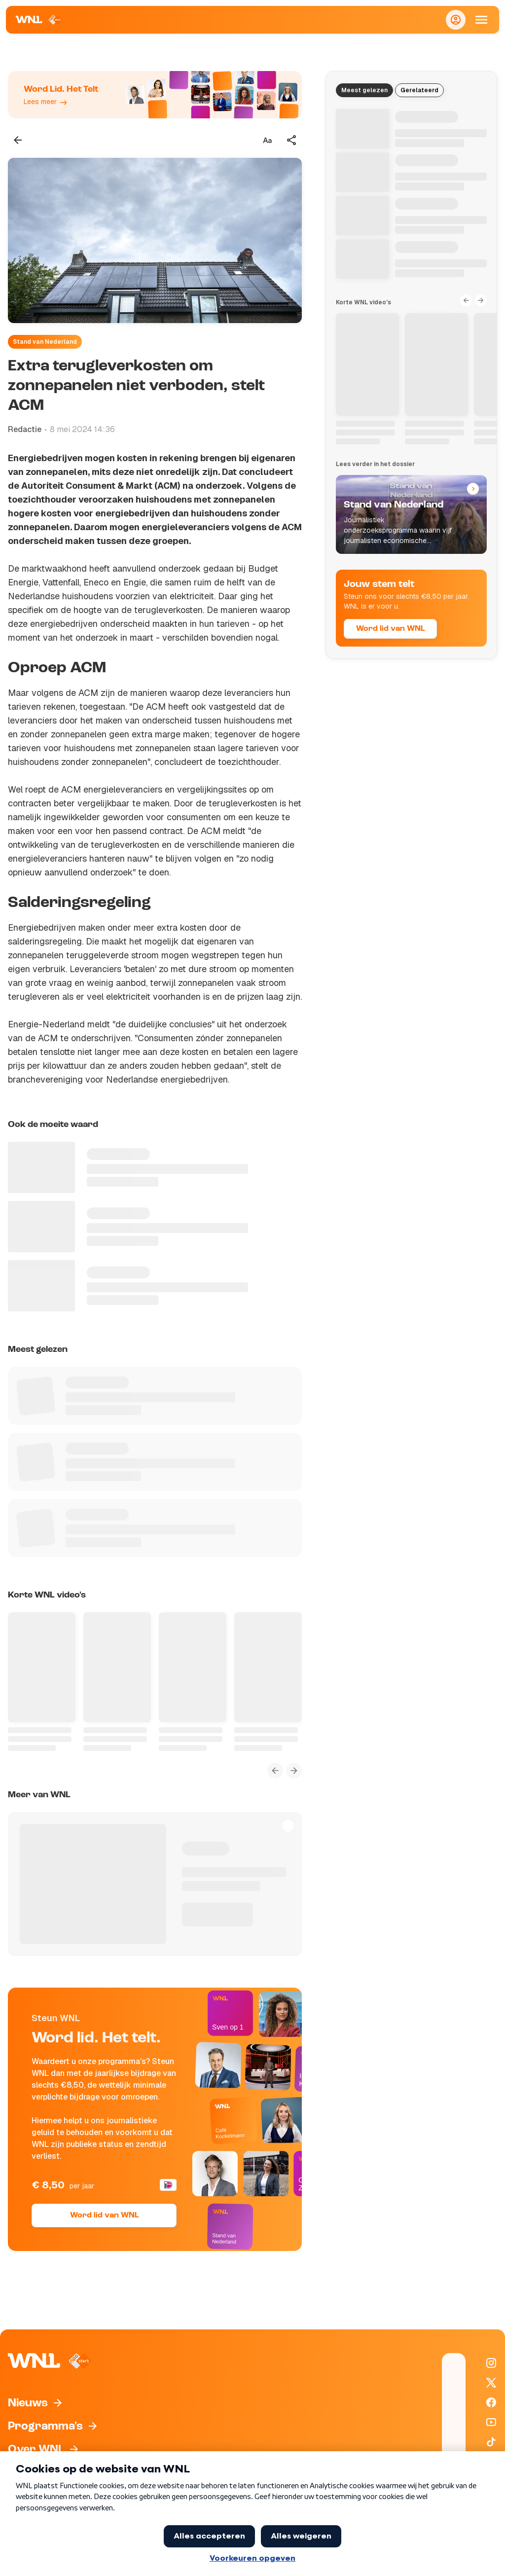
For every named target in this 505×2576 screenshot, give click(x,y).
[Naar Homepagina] (39, 20)
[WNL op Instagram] (491, 2363)
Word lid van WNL (104, 2215)
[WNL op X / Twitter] (491, 2383)
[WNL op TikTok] (491, 2442)
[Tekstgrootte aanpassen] (267, 140)
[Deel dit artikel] (292, 140)
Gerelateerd (419, 90)
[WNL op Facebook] (491, 2402)
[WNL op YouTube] (491, 2422)
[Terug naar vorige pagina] (18, 140)
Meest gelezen (364, 90)
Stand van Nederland (45, 342)
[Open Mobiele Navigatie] (481, 20)
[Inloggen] (456, 20)
